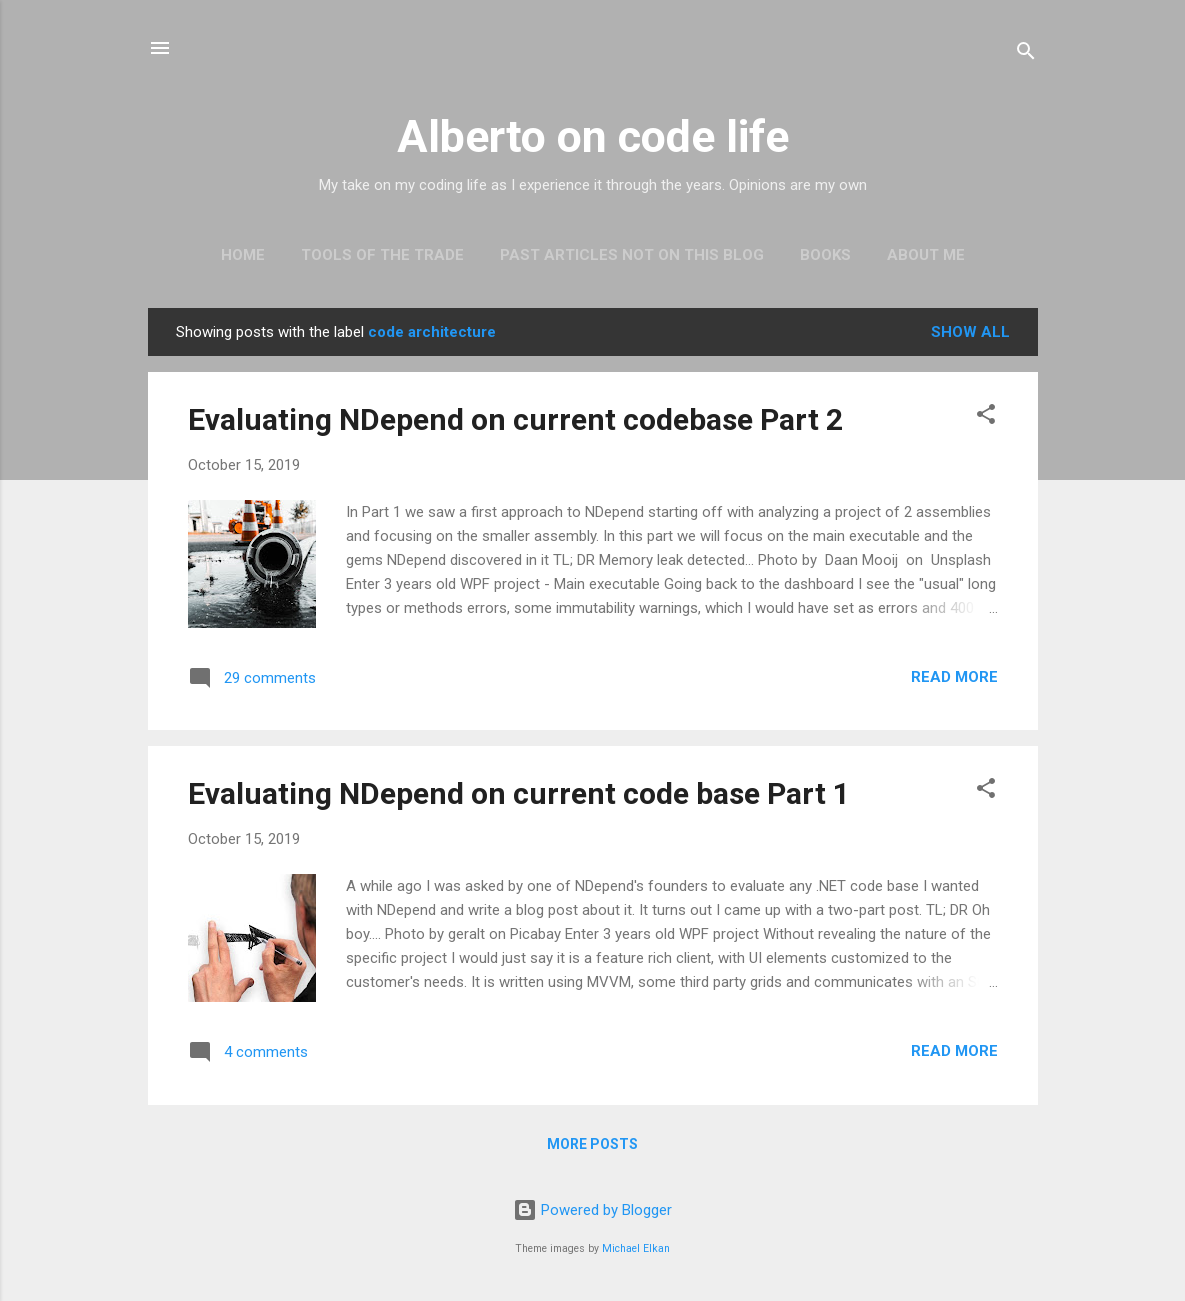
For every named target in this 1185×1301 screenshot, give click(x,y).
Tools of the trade (382, 255)
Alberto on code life (593, 136)
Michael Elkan (636, 1248)
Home (243, 255)
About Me (926, 255)
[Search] (1026, 54)
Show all (970, 332)
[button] (986, 417)
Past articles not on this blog (632, 255)
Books (825, 255)
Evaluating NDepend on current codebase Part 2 (515, 419)
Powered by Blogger (592, 1210)
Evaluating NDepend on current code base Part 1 (519, 793)
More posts (592, 1144)
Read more (954, 677)
